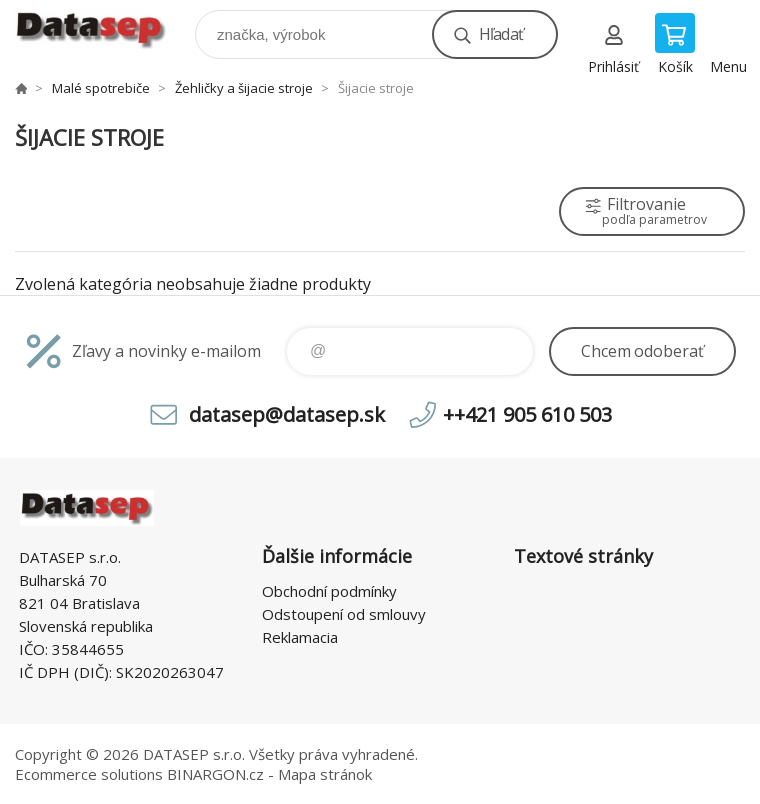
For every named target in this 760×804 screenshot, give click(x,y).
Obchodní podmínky (329, 591)
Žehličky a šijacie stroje (244, 88)
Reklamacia (300, 637)
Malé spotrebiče (101, 88)
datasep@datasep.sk (287, 414)
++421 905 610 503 (527, 414)
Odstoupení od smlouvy (344, 614)
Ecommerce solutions (89, 774)
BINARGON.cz (215, 774)
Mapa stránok (325, 774)
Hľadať (501, 34)
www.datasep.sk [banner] (103, 29)
